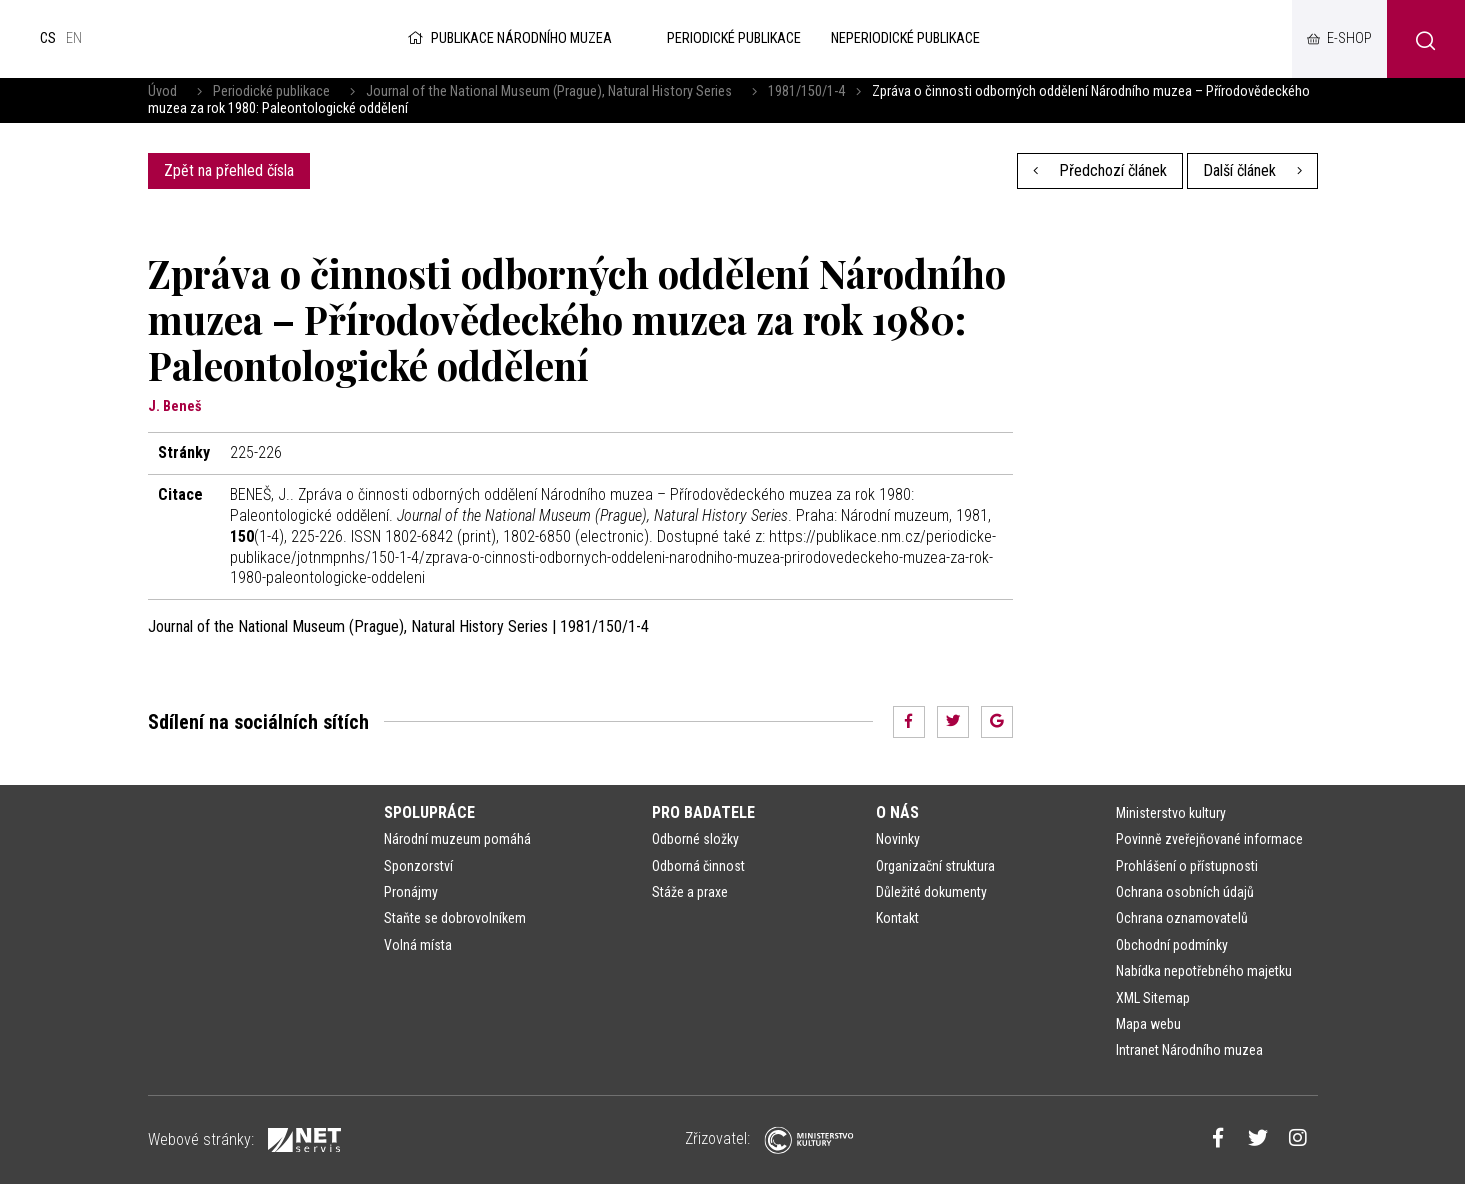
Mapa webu (1148, 1024)
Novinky (898, 839)
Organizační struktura (935, 866)
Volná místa (418, 945)
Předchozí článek (1100, 170)
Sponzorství (418, 866)
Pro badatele (703, 812)
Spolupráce (429, 812)
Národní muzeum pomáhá (457, 839)
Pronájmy (411, 892)
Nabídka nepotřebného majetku (1204, 971)
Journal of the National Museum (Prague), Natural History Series (549, 91)
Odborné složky (695, 839)
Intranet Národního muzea (1189, 1050)
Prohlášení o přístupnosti (1187, 866)
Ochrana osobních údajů (1185, 892)
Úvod (162, 91)
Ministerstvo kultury (1171, 813)
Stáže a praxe (690, 892)
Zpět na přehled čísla (229, 170)
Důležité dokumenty (931, 892)
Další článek (1252, 170)
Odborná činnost (698, 866)
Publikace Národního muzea (508, 38)
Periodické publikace (271, 91)
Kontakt (897, 918)
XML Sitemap (1153, 998)
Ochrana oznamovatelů (1182, 918)
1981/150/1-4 (806, 91)
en (74, 38)
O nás (897, 812)
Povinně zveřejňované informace (1209, 839)
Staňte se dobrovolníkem (455, 918)
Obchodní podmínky (1172, 945)
